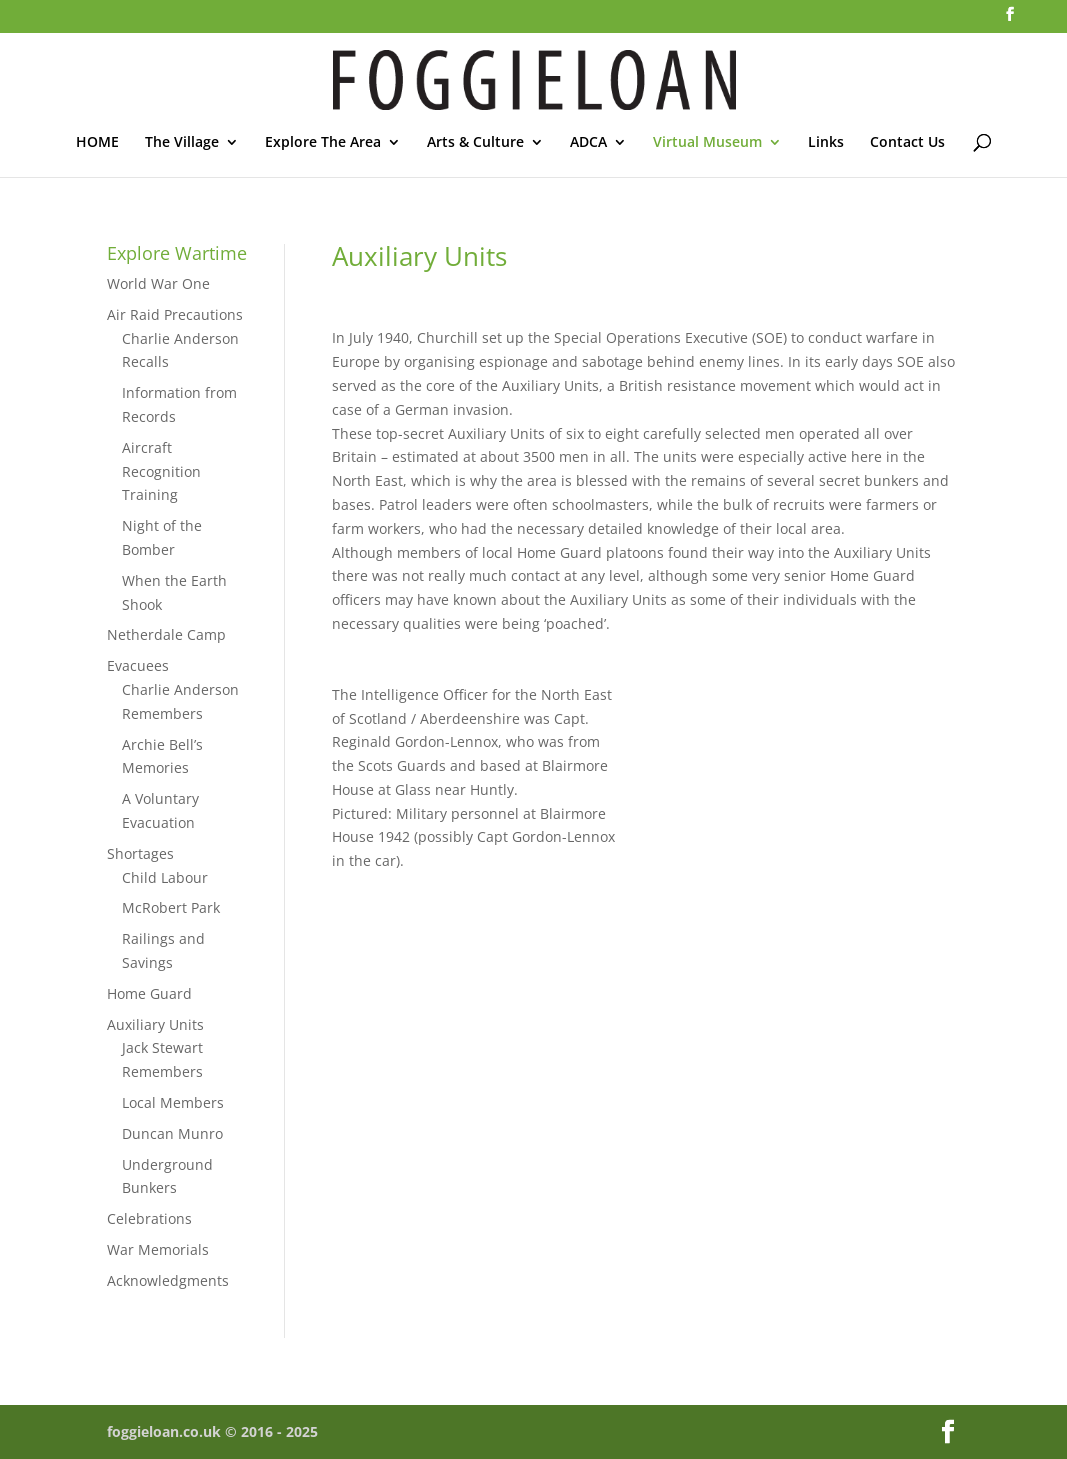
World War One (158, 283)
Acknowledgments (168, 1280)
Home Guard (149, 993)
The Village (182, 143)
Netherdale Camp (166, 634)
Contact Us (907, 143)
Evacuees (138, 665)
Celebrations (149, 1218)
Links (826, 143)
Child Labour (165, 877)
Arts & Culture (475, 143)
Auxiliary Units (155, 1024)
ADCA (588, 143)
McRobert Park (171, 907)
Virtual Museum (707, 143)
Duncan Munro (172, 1133)
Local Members (173, 1102)
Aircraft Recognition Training (161, 471)
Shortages (140, 853)
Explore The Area (323, 143)
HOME (97, 143)
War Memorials (158, 1249)
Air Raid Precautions (175, 314)
